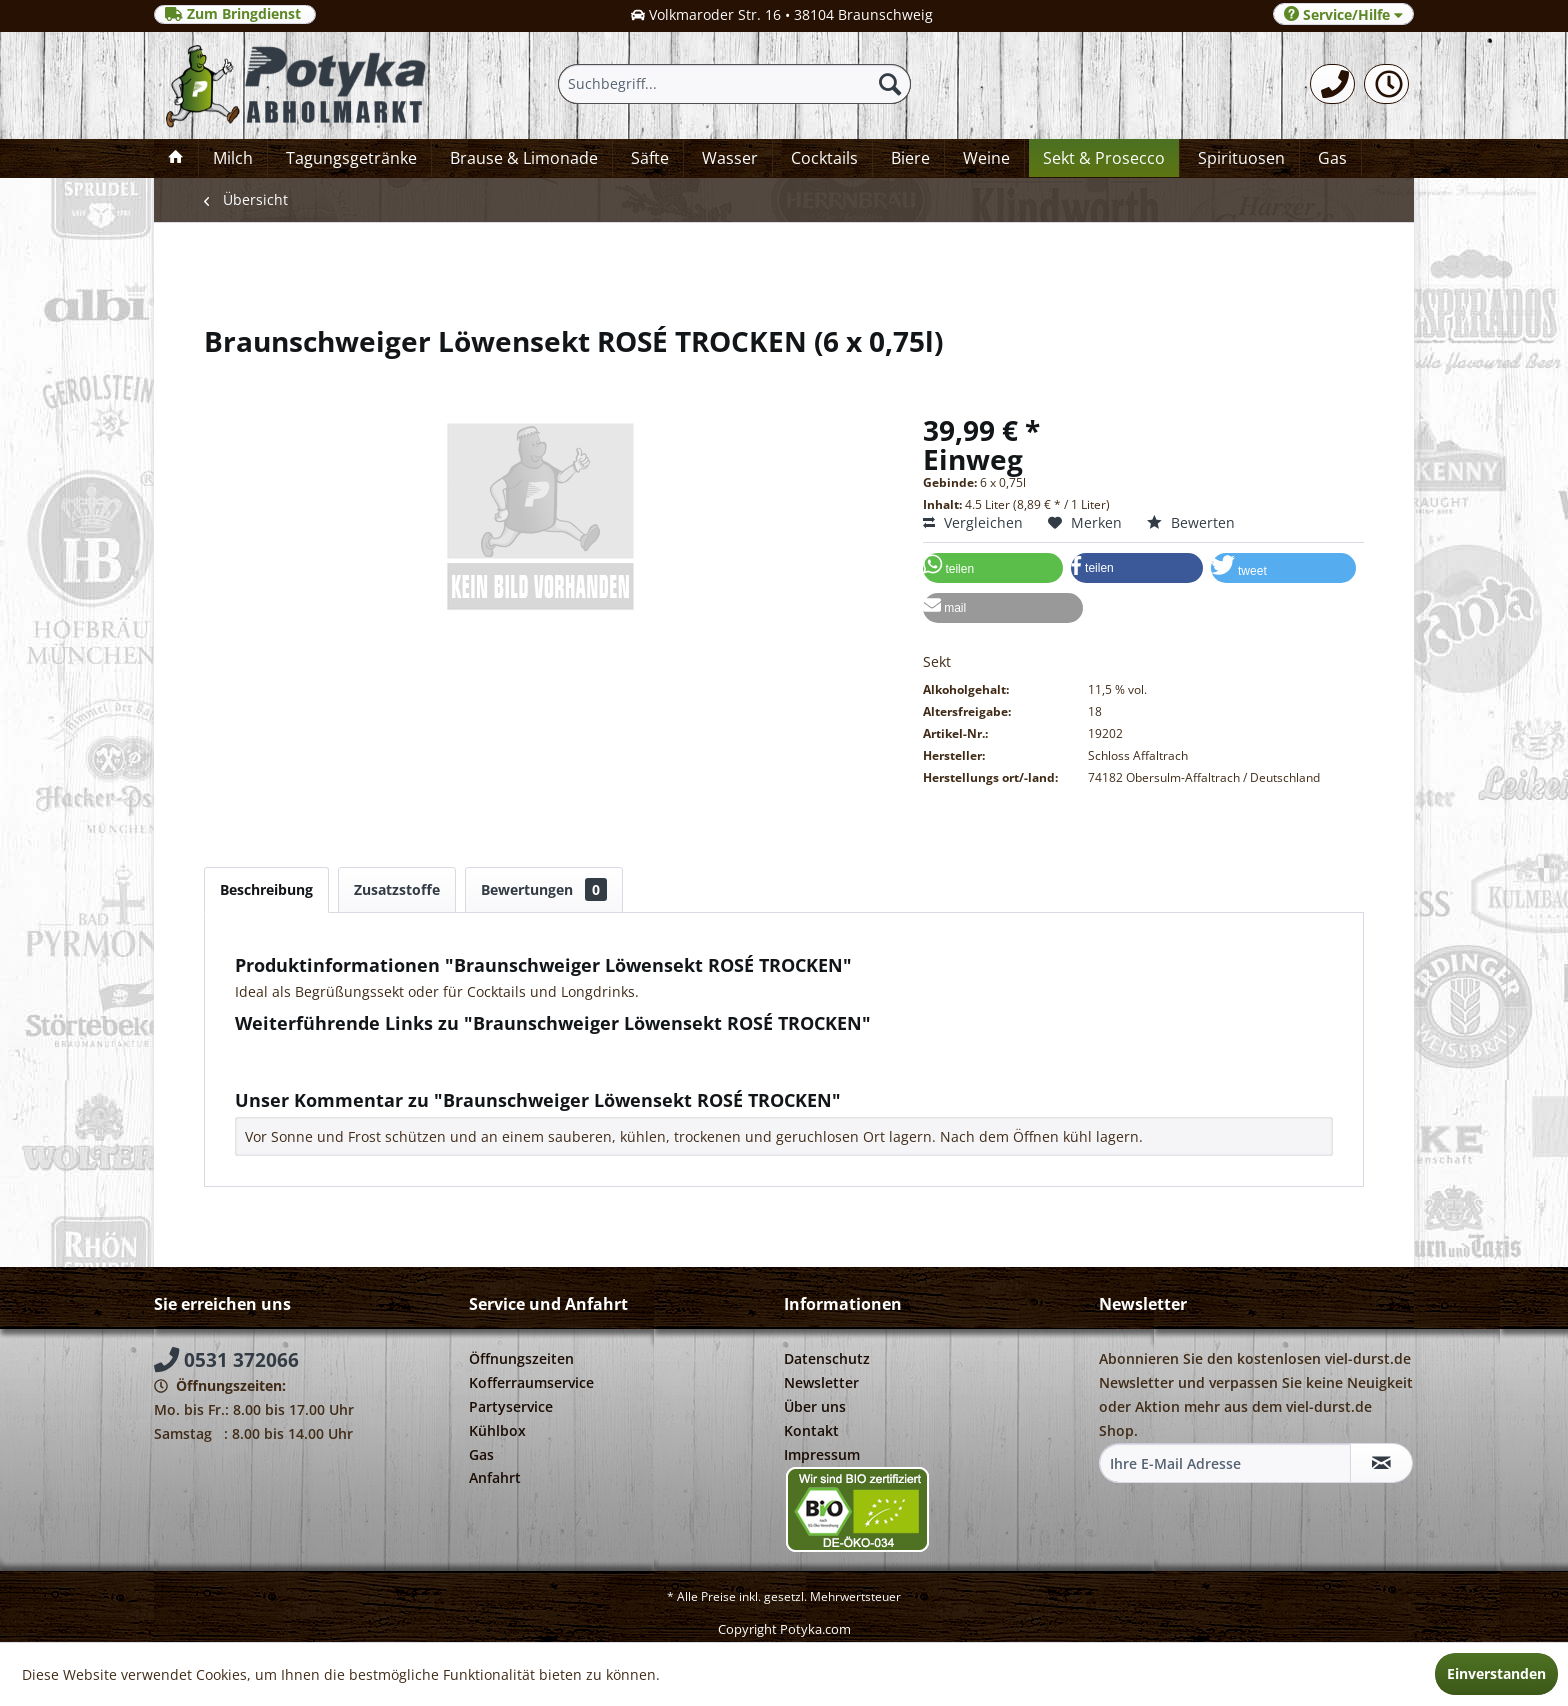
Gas (481, 1454)
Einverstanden (1496, 1673)
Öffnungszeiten (521, 1358)
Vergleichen (973, 522)
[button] (993, 568)
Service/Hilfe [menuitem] (1343, 14)
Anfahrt (495, 1477)
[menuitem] (1332, 84)
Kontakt (811, 1430)
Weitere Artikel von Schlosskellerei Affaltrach (393, 1068)
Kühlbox (497, 1430)
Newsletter (821, 1382)
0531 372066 (226, 1360)
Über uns (815, 1406)
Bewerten (1191, 522)
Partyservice (511, 1406)
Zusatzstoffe (397, 889)
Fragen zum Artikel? (310, 1049)
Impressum (822, 1454)
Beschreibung (266, 889)
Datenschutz (827, 1358)
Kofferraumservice (531, 1382)
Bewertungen (544, 889)
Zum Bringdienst (235, 14)
